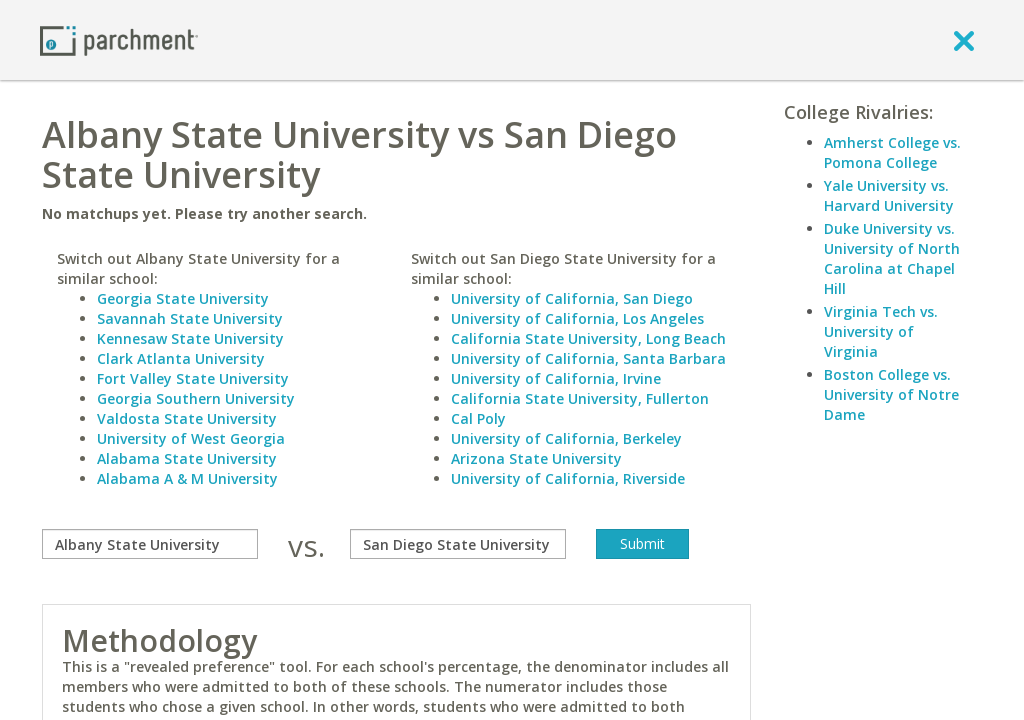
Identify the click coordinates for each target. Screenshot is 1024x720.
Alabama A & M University (187, 478)
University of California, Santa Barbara (588, 358)
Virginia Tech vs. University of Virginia (881, 331)
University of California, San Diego (572, 298)
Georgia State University (183, 298)
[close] (964, 40)
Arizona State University (536, 458)
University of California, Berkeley (566, 438)
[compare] (150, 544)
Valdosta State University (187, 418)
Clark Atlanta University (181, 358)
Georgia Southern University (196, 398)
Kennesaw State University (190, 338)
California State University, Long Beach (588, 338)
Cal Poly (478, 418)
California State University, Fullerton (580, 398)
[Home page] (119, 39)
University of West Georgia (191, 438)
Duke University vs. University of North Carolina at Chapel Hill (892, 258)
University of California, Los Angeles (577, 318)
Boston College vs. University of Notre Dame (891, 394)
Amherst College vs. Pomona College (892, 152)
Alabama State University (187, 458)
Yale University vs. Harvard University (889, 195)
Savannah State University (190, 318)
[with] (458, 544)
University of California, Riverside (568, 478)
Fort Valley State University (193, 378)
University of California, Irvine (556, 378)
